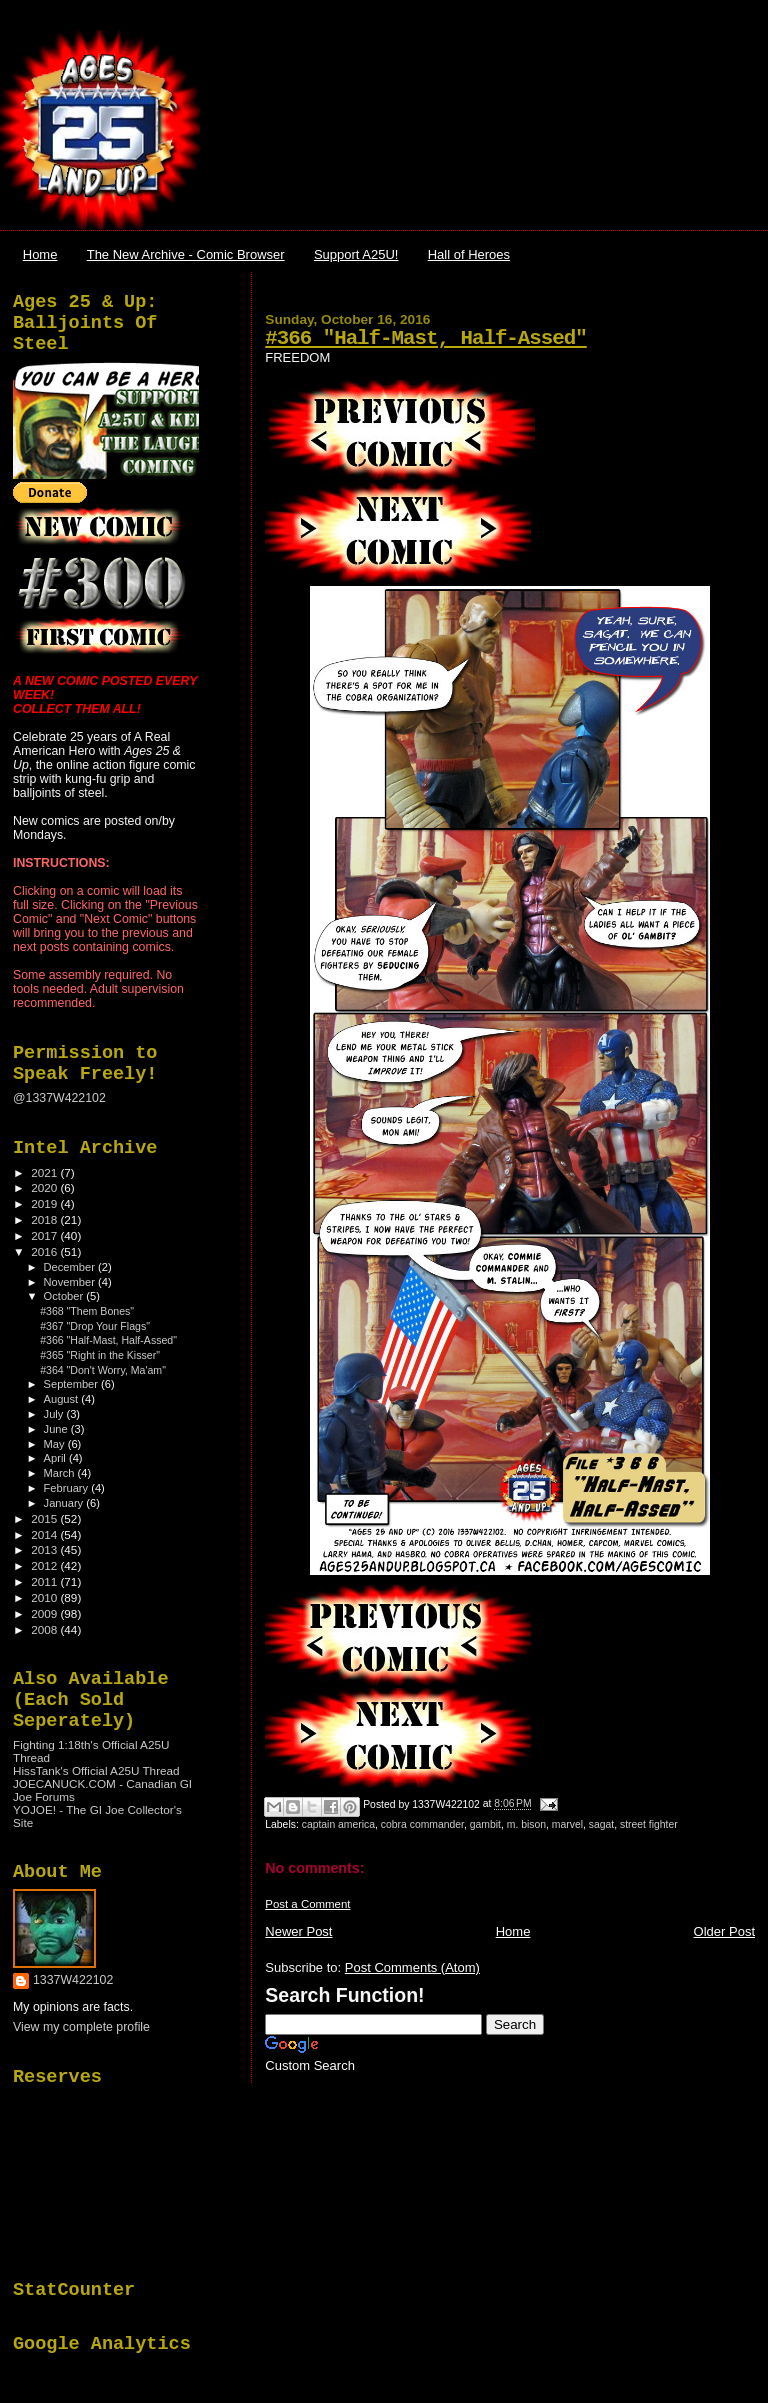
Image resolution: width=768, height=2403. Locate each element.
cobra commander (422, 1824)
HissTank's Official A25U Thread (96, 1770)
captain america (338, 1824)
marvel (567, 1824)
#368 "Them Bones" (87, 1311)
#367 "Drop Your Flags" (95, 1326)
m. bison (526, 1824)
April (56, 1458)
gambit (485, 1824)
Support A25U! (356, 254)
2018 (45, 1219)
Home (40, 254)
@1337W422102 (59, 1098)
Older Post (724, 1931)
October (65, 1296)
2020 (45, 1187)
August (63, 1399)
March (61, 1473)
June (57, 1429)
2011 (45, 1581)
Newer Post (298, 1931)
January (65, 1503)
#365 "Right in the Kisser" (100, 1355)
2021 (45, 1172)
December (71, 1267)
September (73, 1384)
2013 (45, 1549)
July (55, 1414)
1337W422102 (73, 1980)
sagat (601, 1824)
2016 (45, 1251)
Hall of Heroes (469, 254)
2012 (45, 1565)
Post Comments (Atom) (412, 1967)
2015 (45, 1518)
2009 (45, 1613)
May (56, 1444)
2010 (45, 1597)
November (71, 1282)
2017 (45, 1235)
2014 (45, 1534)
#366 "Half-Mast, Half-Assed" (425, 338)
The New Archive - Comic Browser (186, 254)
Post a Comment (307, 1904)
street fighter (649, 1824)
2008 (45, 1629)
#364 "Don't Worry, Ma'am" (103, 1370)
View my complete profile (81, 2027)
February (68, 1488)
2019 (45, 1203)
